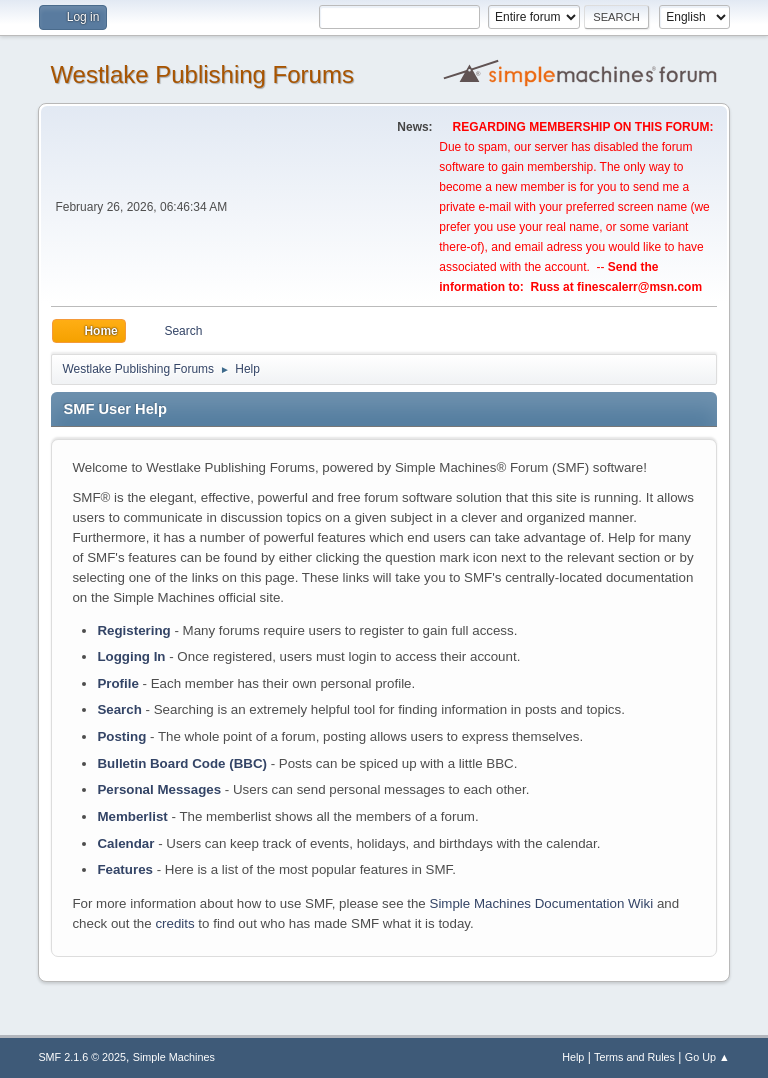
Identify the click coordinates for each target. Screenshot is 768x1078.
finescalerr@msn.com (639, 287)
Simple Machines (174, 1057)
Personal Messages (159, 789)
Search (119, 709)
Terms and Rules (634, 1057)
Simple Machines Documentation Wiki (542, 903)
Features (125, 869)
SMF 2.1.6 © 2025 (82, 1057)
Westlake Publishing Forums (201, 74)
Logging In (131, 656)
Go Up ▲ (707, 1057)
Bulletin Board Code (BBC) (182, 763)
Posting (121, 736)
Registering (133, 630)
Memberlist (132, 816)
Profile (117, 683)
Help (573, 1057)
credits (174, 923)
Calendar (125, 843)
